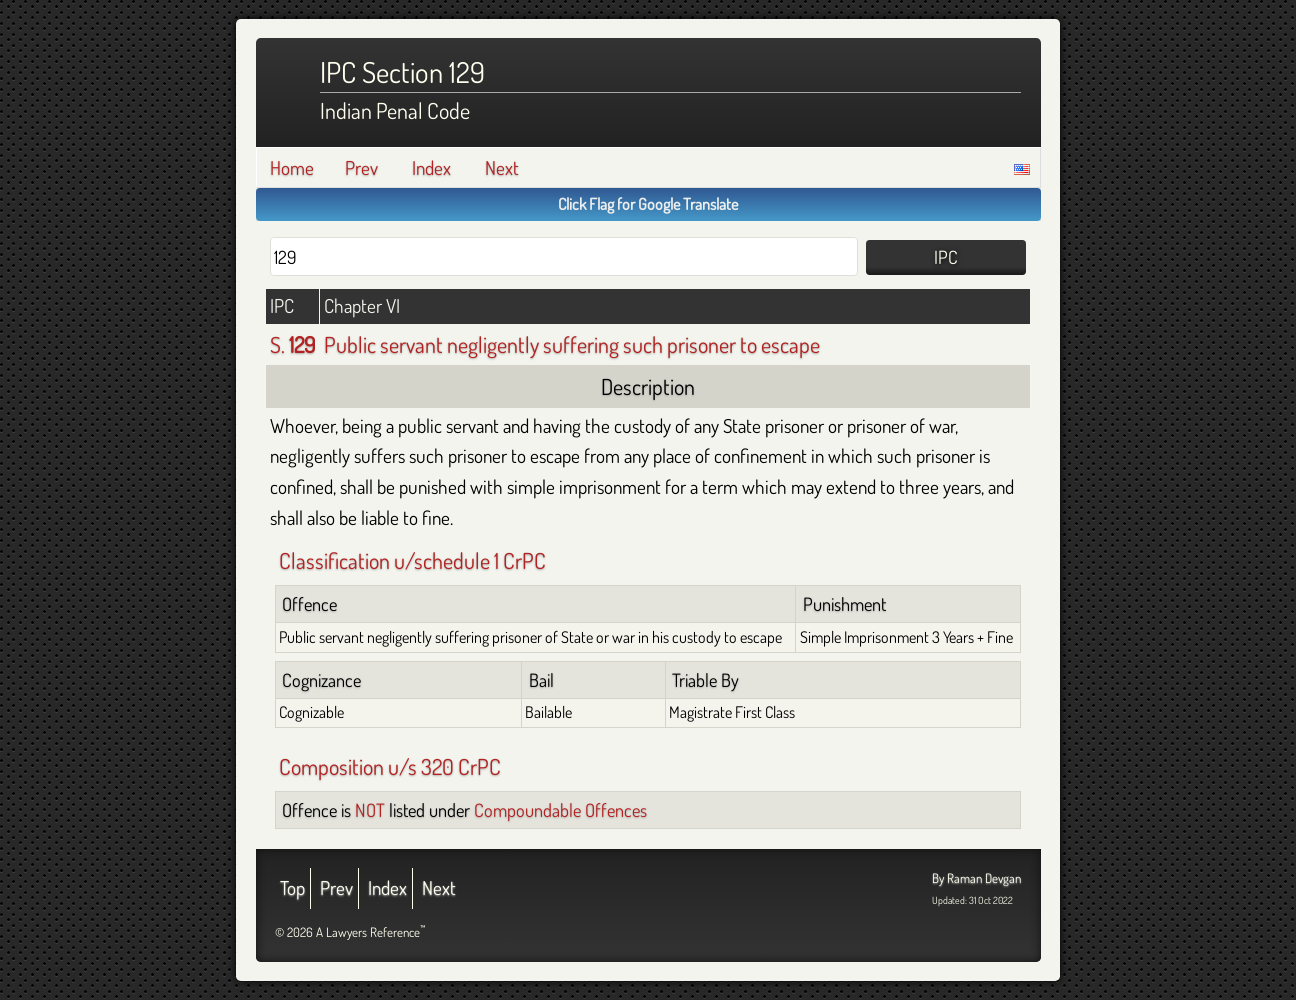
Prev (361, 167)
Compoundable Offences (560, 809)
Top (292, 887)
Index (431, 167)
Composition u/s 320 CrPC (390, 766)
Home (292, 167)
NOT (370, 809)
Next (502, 167)
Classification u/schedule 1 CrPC (412, 560)
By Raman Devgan (976, 878)
